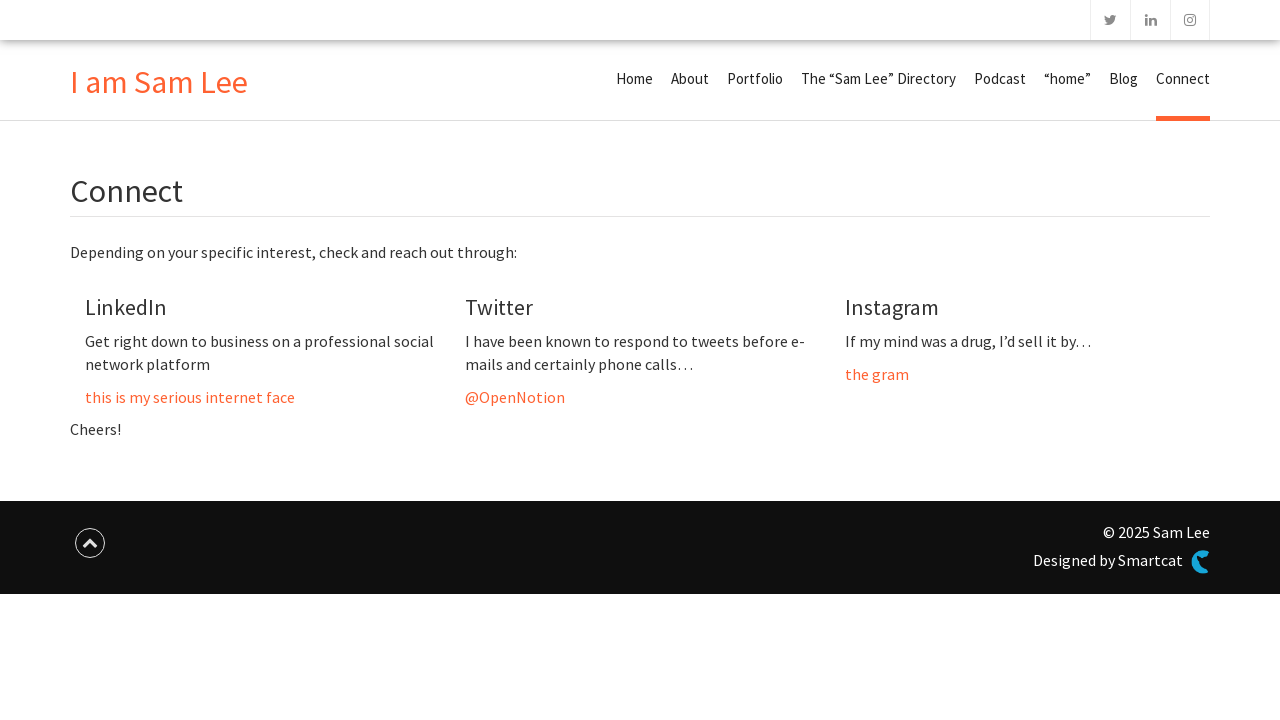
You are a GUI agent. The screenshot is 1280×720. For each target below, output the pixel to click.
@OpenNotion (515, 397)
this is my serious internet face (190, 397)
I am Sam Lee (159, 82)
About (690, 78)
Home (634, 78)
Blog (1123, 78)
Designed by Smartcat (1121, 562)
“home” (1067, 78)
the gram (877, 374)
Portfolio (755, 78)
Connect (1183, 78)
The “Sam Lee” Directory (878, 78)
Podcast (1000, 78)
